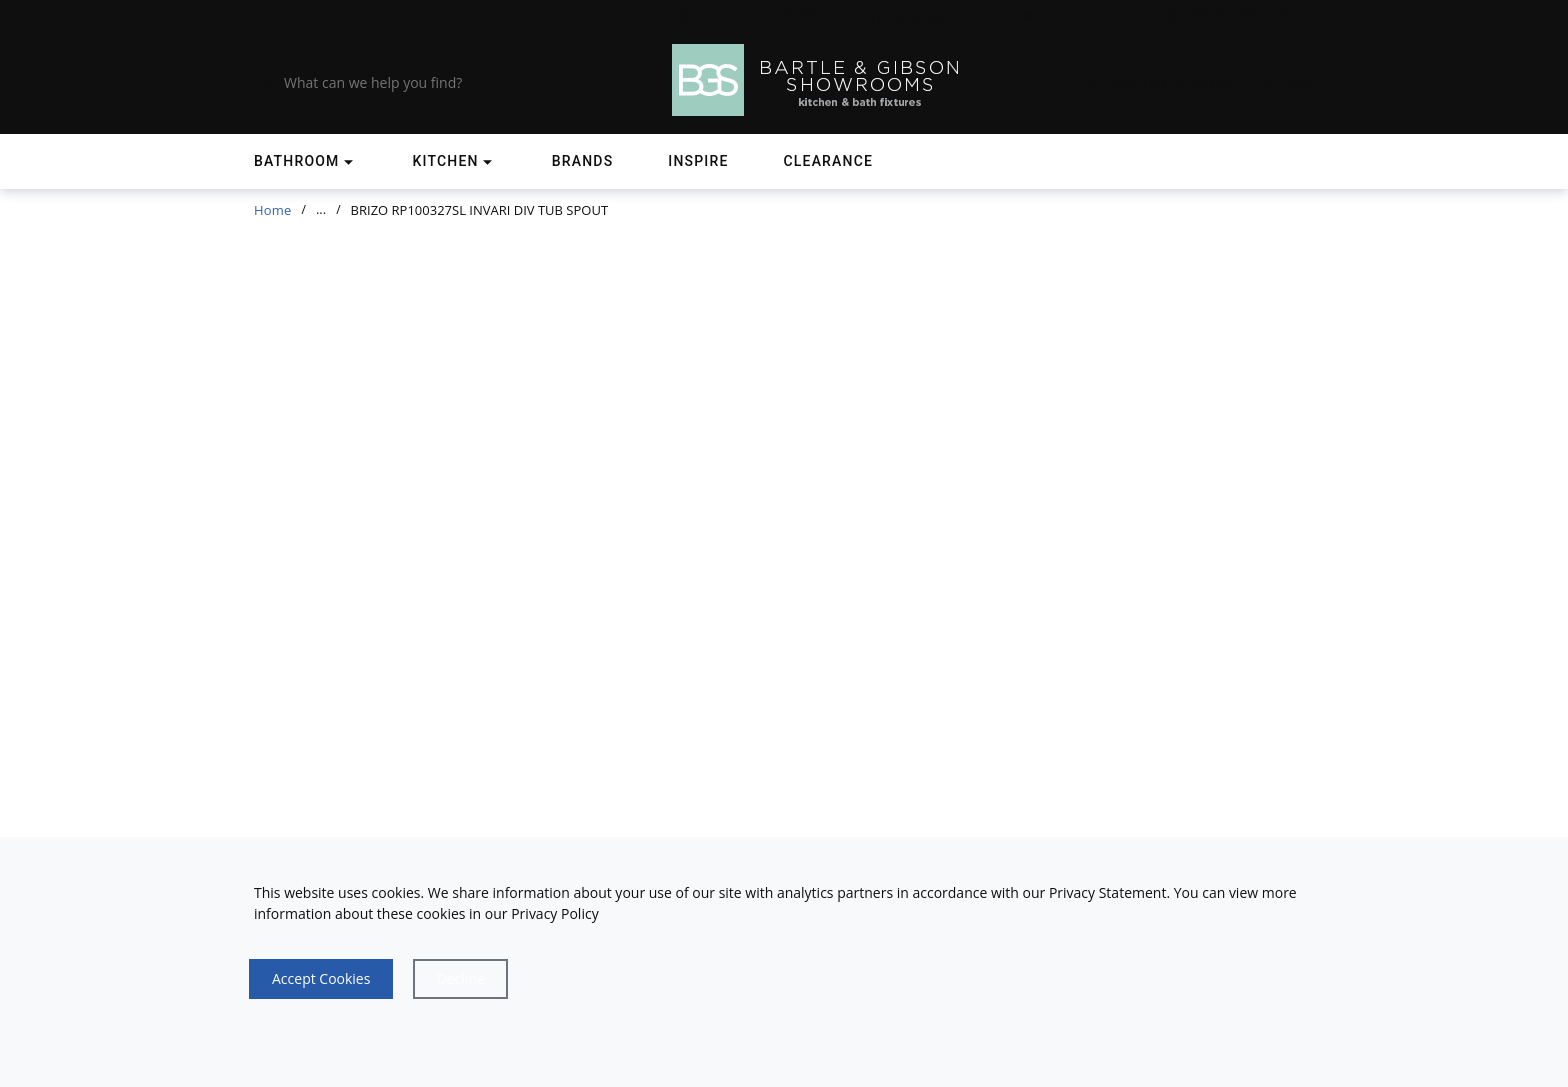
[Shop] (306, 161)
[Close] (460, 979)
